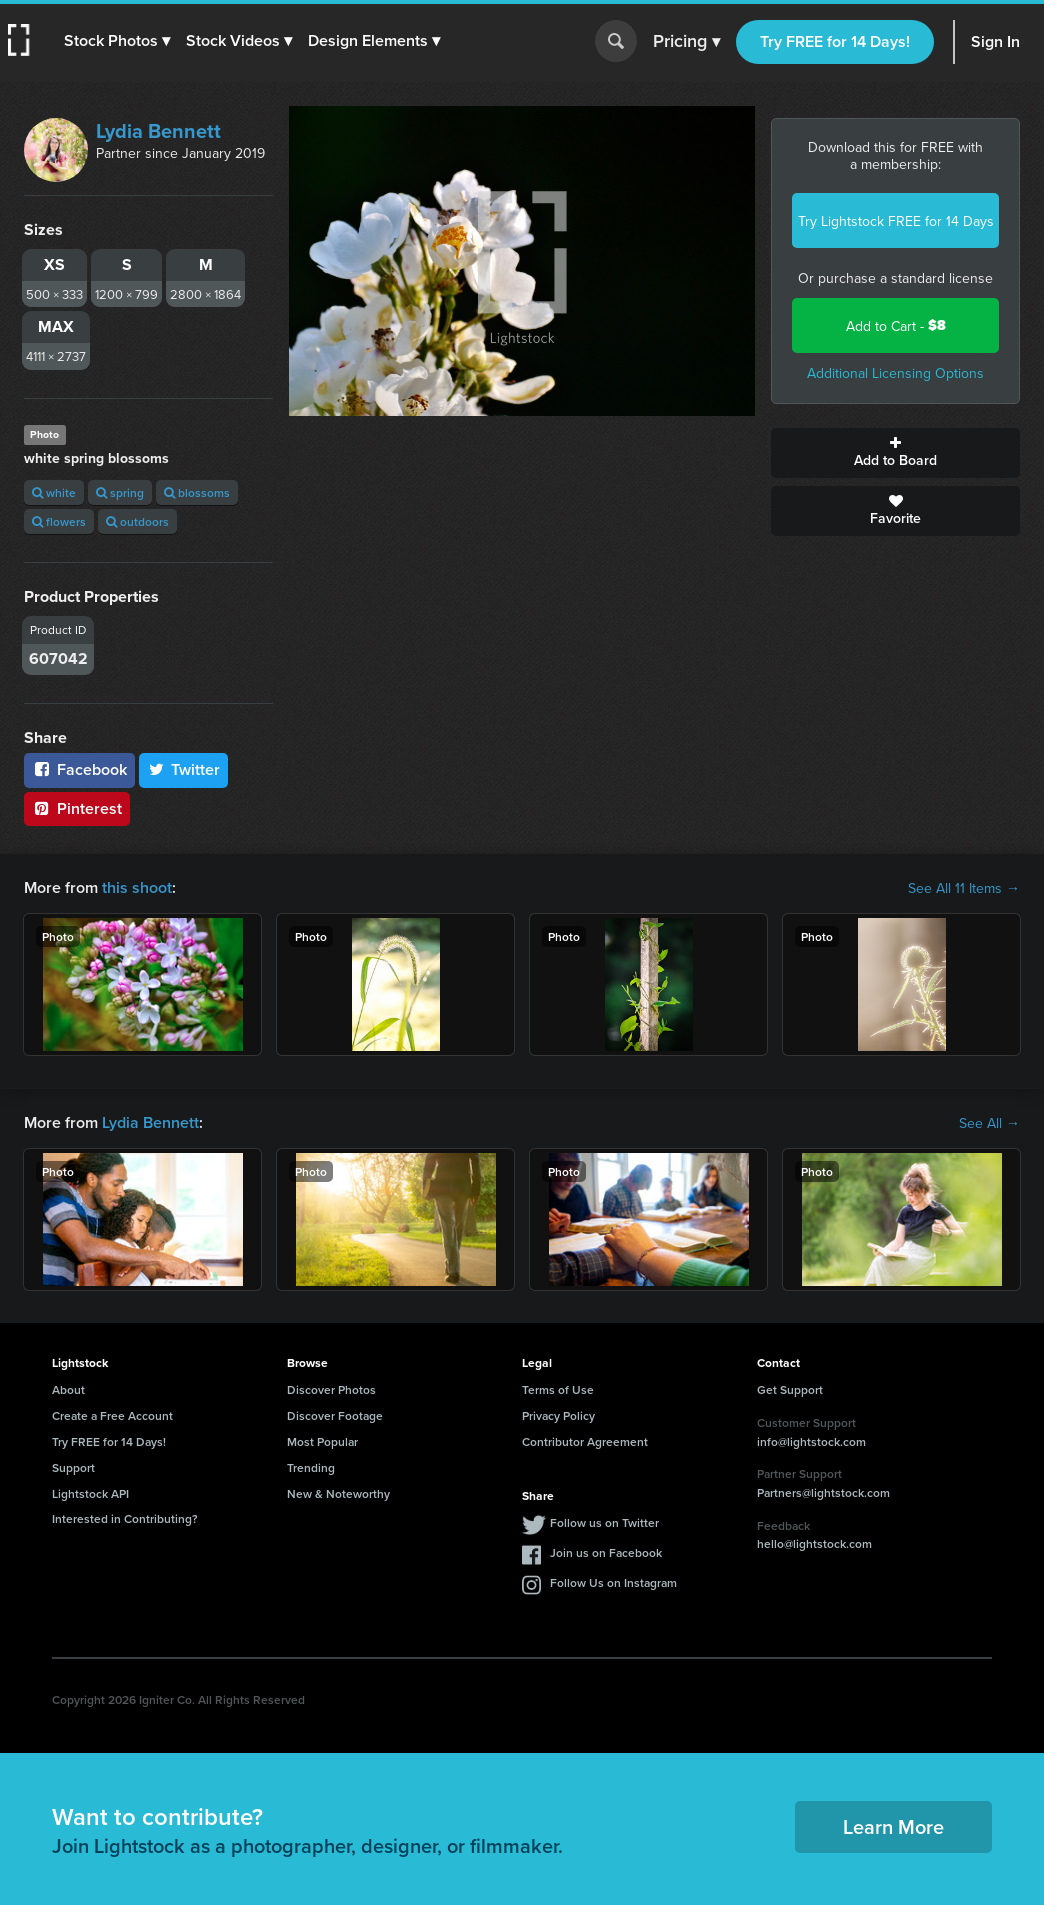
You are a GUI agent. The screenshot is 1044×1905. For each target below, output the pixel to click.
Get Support (790, 1389)
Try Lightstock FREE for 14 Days (896, 221)
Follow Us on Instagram (613, 1582)
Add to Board (895, 453)
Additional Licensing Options (895, 373)
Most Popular (322, 1441)
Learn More (893, 1826)
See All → (989, 1123)
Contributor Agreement (585, 1441)
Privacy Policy (558, 1415)
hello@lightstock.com (814, 1543)
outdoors (137, 521)
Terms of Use (558, 1389)
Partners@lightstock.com (823, 1492)
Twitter (184, 769)
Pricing (686, 42)
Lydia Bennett (158, 130)
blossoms (197, 492)
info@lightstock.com (811, 1441)
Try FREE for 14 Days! (835, 41)
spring (120, 492)
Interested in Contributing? (125, 1518)
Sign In (995, 41)
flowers (59, 521)
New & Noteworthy (338, 1493)
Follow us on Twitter (604, 1522)
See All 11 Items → (964, 888)
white (54, 492)
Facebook (79, 769)
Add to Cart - (896, 325)
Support (73, 1467)
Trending (311, 1467)
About (68, 1389)
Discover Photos (331, 1389)
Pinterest (77, 808)
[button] (117, 41)
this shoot (137, 887)
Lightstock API (90, 1493)
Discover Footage (335, 1415)
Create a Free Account (112, 1415)
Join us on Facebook (606, 1552)
